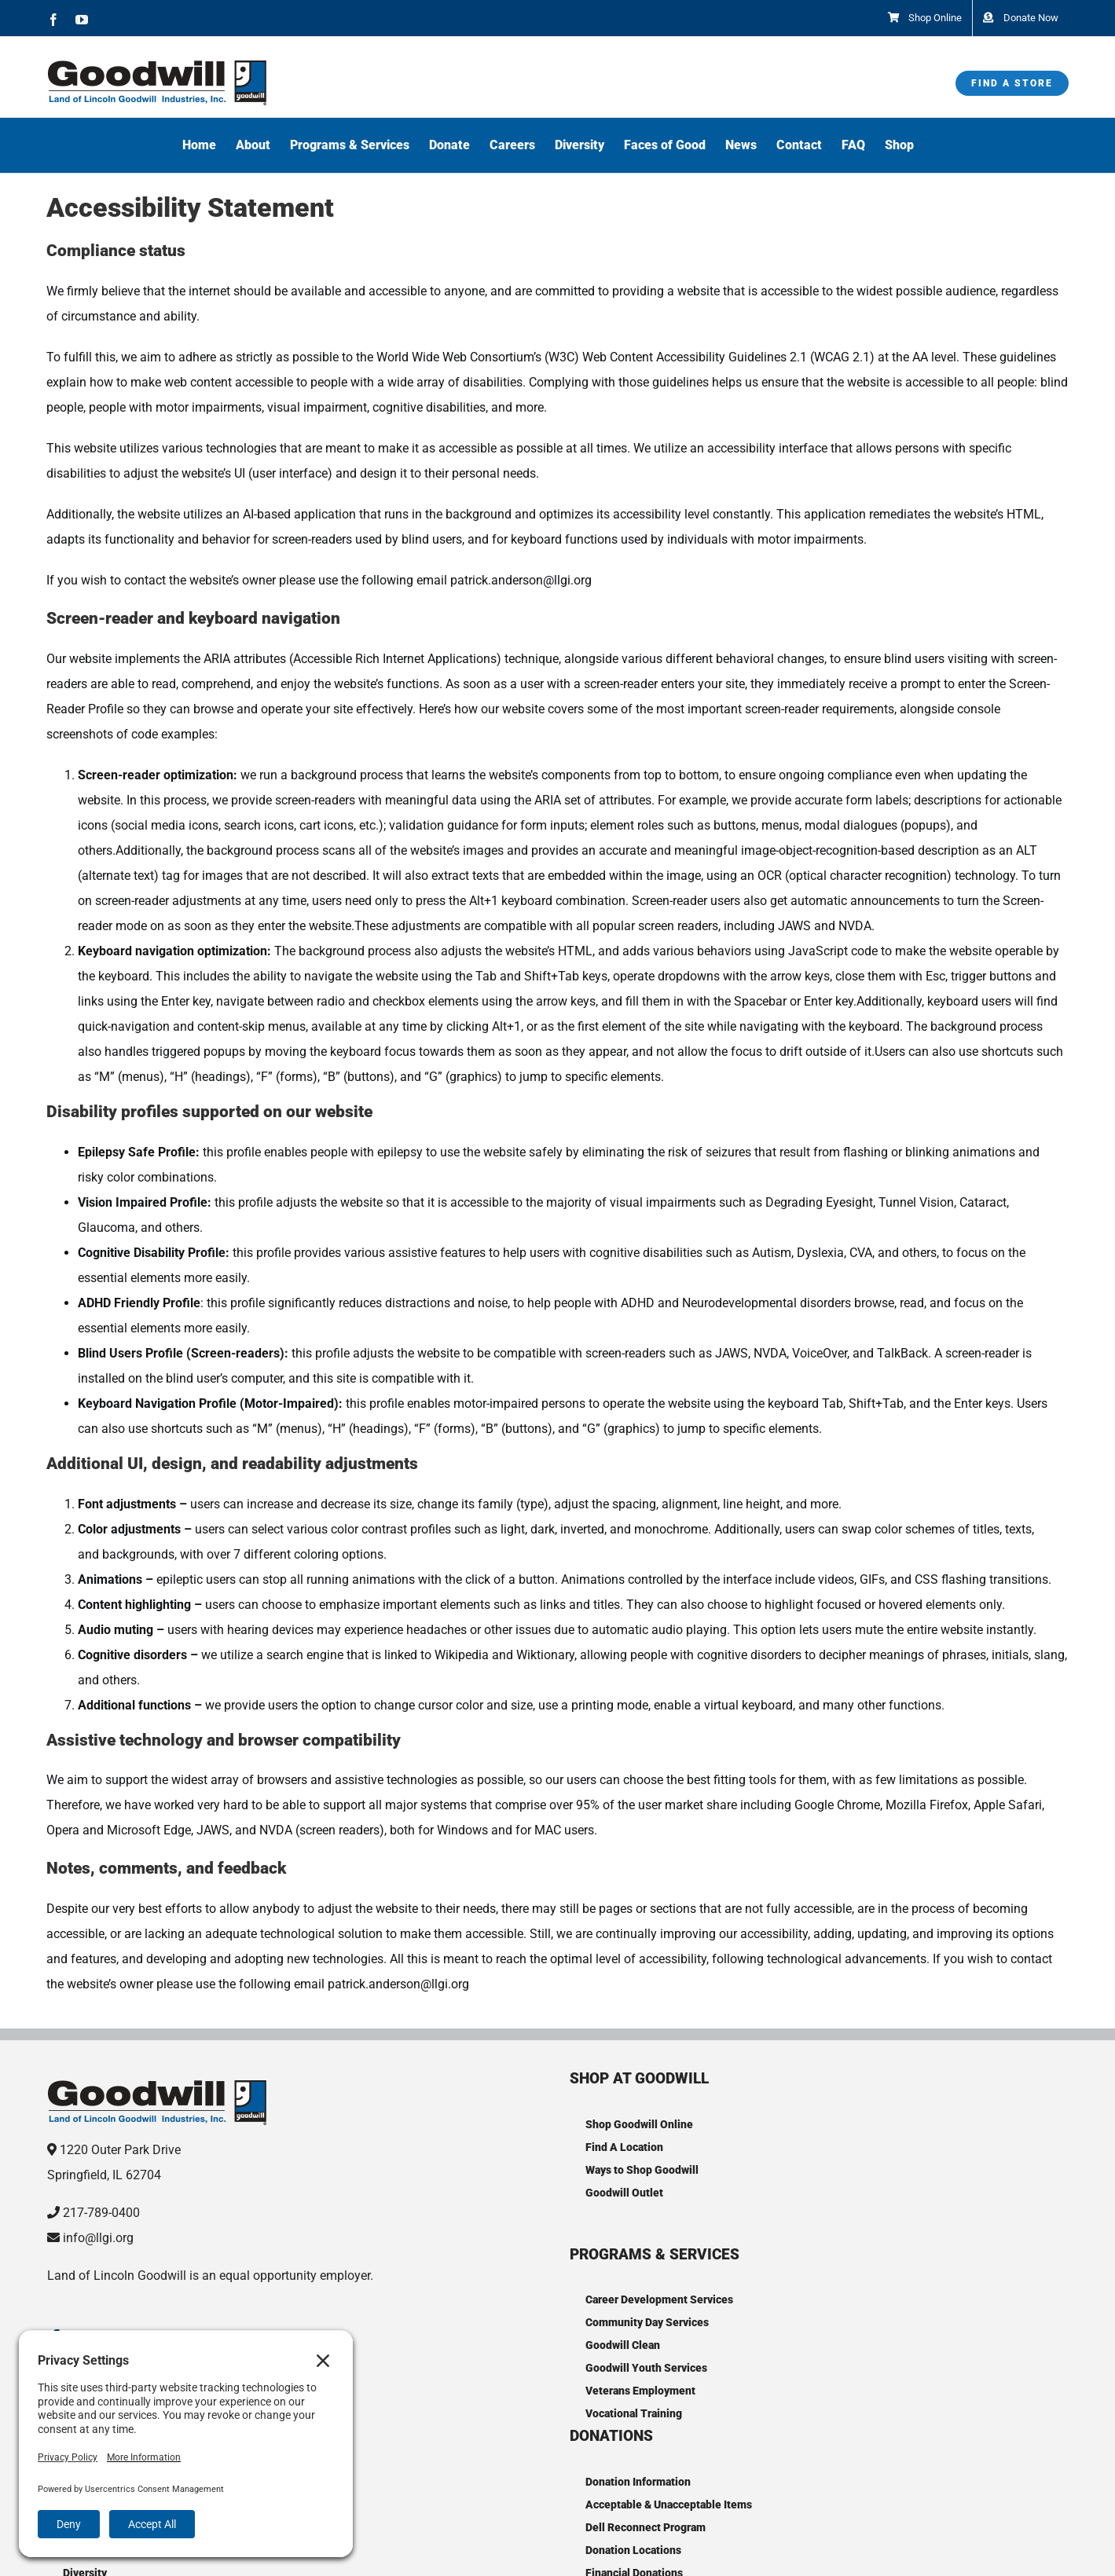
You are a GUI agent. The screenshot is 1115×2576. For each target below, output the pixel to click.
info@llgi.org (98, 2237)
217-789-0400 (101, 2212)
